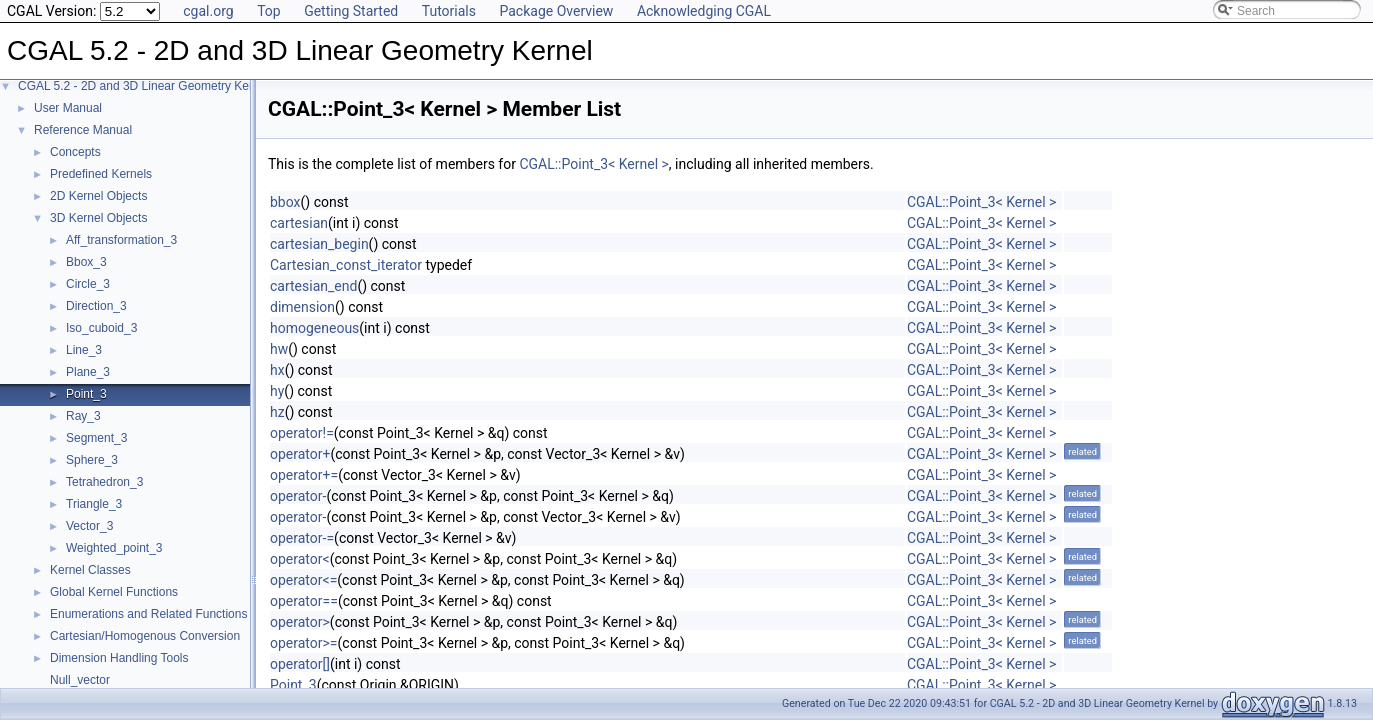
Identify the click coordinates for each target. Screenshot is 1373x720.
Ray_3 (83, 416)
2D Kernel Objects (98, 196)
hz (277, 412)
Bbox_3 (86, 262)
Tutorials (449, 11)
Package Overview (556, 11)
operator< (300, 559)
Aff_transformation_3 (121, 240)
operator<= (303, 580)
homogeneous (314, 328)
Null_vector (80, 680)
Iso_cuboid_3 (101, 328)
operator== (304, 601)
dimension (302, 307)
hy (277, 391)
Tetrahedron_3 (104, 482)
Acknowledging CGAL (704, 11)
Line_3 (84, 350)
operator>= (304, 643)
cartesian (299, 223)
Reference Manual (83, 130)
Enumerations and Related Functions (148, 614)
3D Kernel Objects (98, 218)
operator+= (304, 475)
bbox (285, 202)
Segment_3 (96, 438)
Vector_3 (89, 526)
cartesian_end (313, 286)
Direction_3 (96, 306)
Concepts (75, 152)
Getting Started (351, 11)
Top (269, 11)
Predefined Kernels (101, 174)
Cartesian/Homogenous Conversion (145, 636)
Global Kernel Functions (114, 592)
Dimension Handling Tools (119, 658)
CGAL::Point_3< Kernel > (593, 164)
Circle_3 (88, 284)
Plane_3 (88, 372)
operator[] (300, 664)
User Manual (68, 108)
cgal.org (208, 11)
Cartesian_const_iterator (346, 265)
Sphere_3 (92, 460)
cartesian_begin (319, 244)
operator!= (302, 433)
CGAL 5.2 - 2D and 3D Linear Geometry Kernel (143, 86)
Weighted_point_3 (114, 548)
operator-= (302, 538)
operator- (298, 496)
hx (277, 370)
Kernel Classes (90, 570)
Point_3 (86, 394)
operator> (300, 622)
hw (279, 349)
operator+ (300, 454)
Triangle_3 (94, 504)
